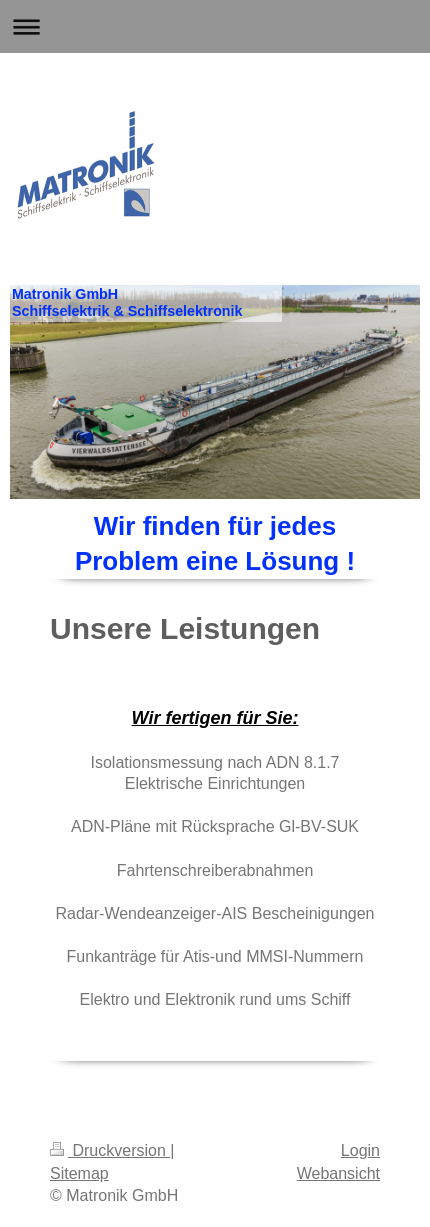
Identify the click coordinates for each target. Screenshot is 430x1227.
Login (360, 1150)
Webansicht (338, 1173)
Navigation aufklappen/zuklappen (215, 26)
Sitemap (79, 1173)
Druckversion (110, 1150)
